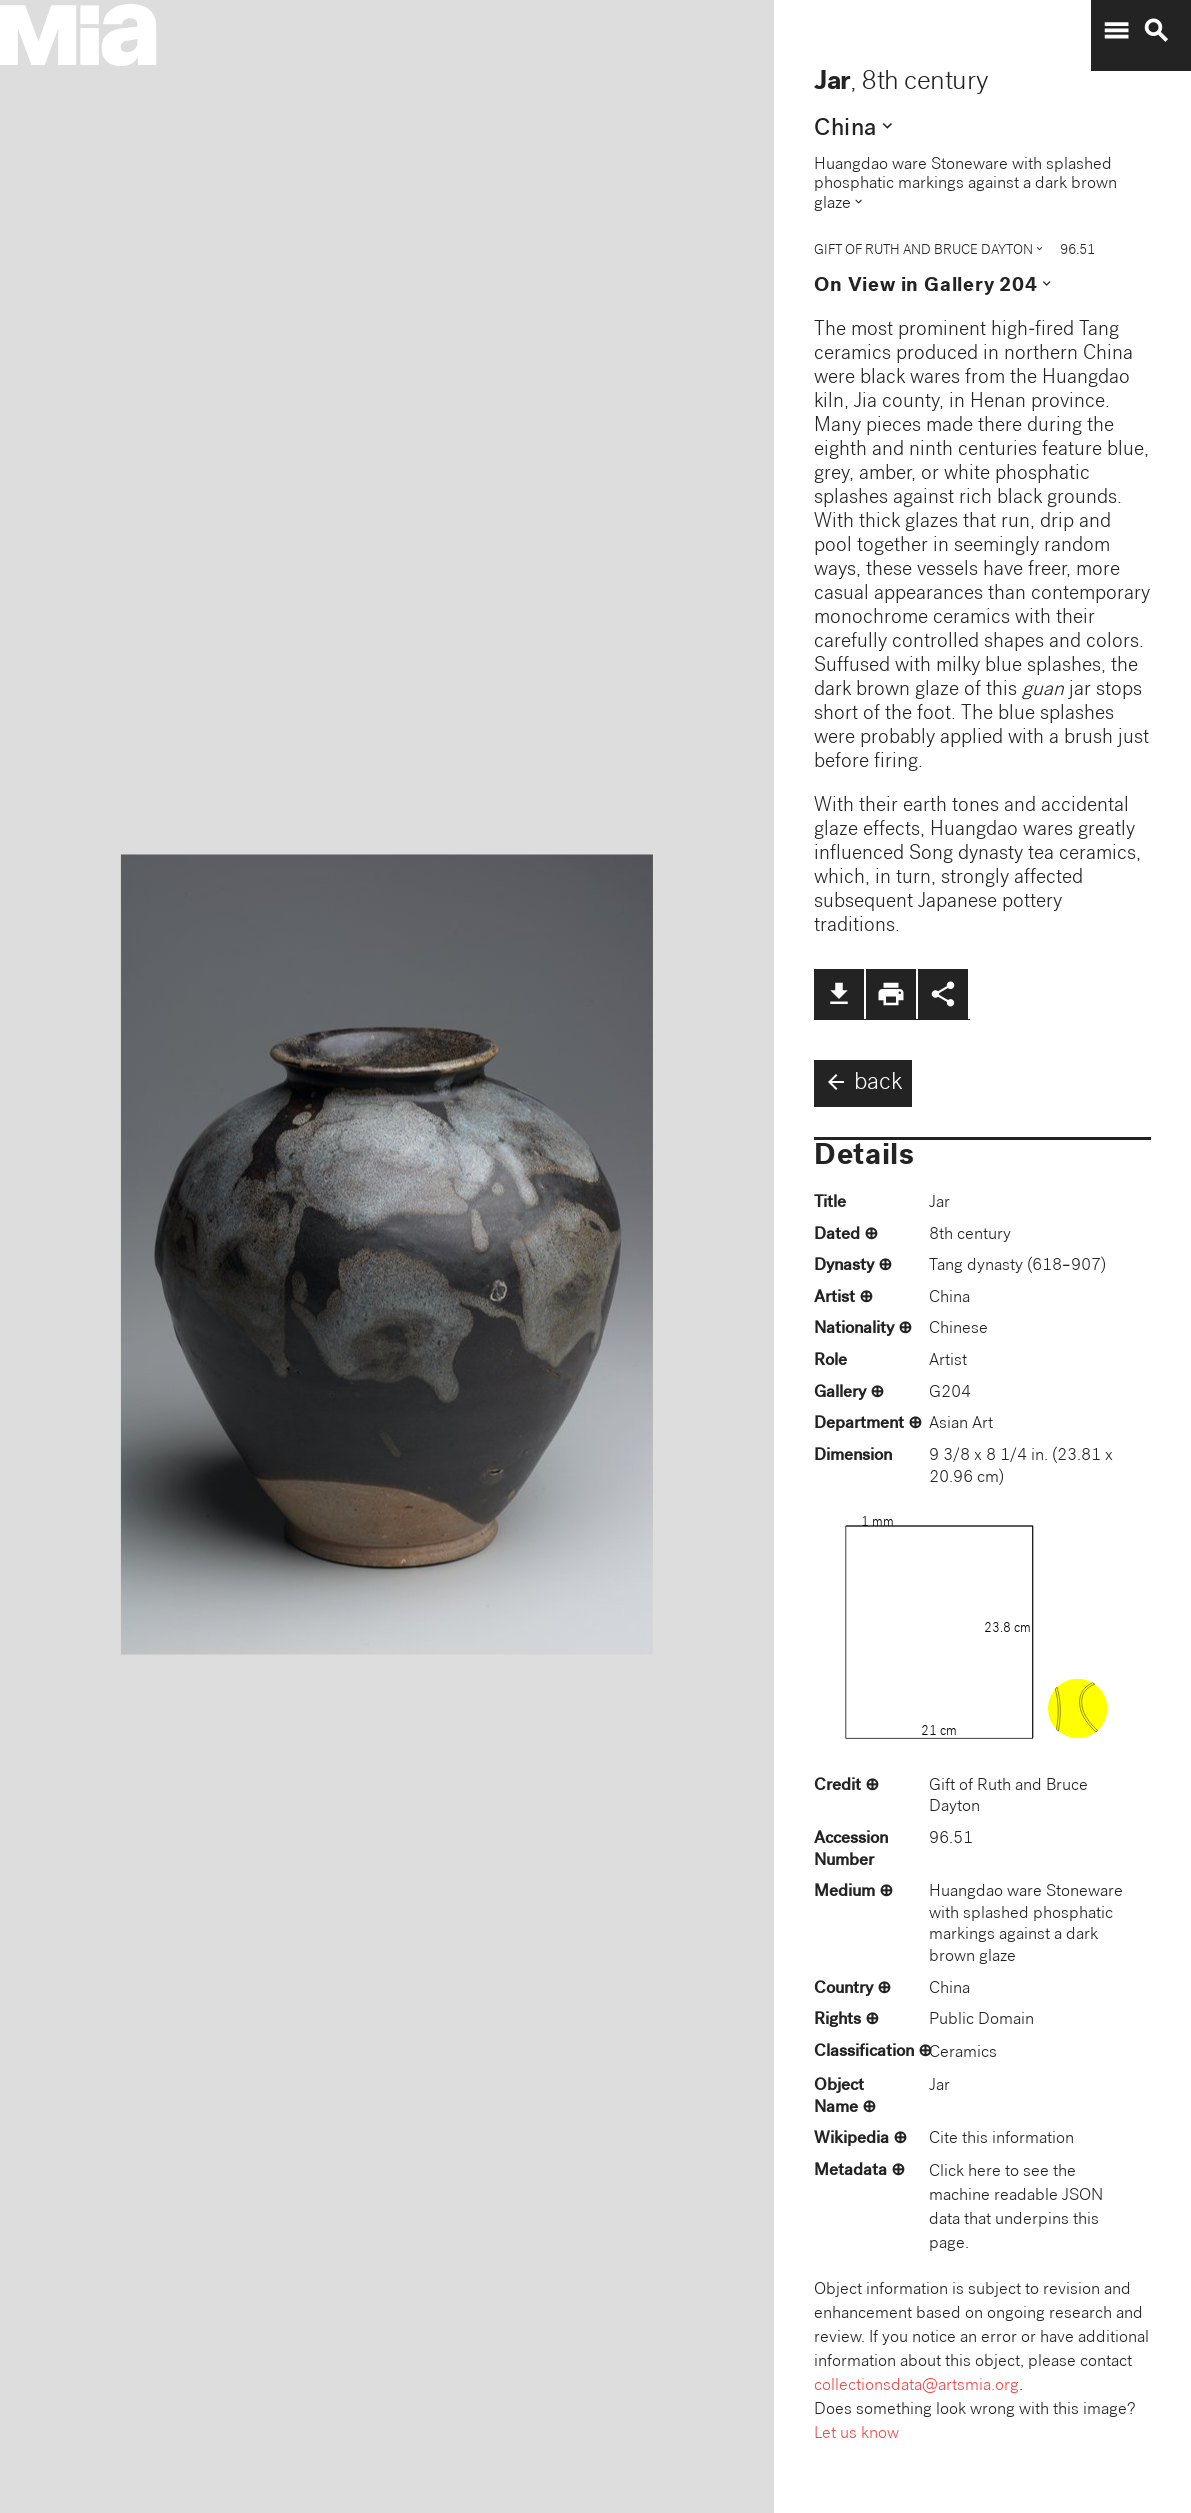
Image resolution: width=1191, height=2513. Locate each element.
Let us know (856, 2434)
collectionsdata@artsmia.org (916, 2386)
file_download (839, 994)
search (1156, 31)
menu (1116, 31)
